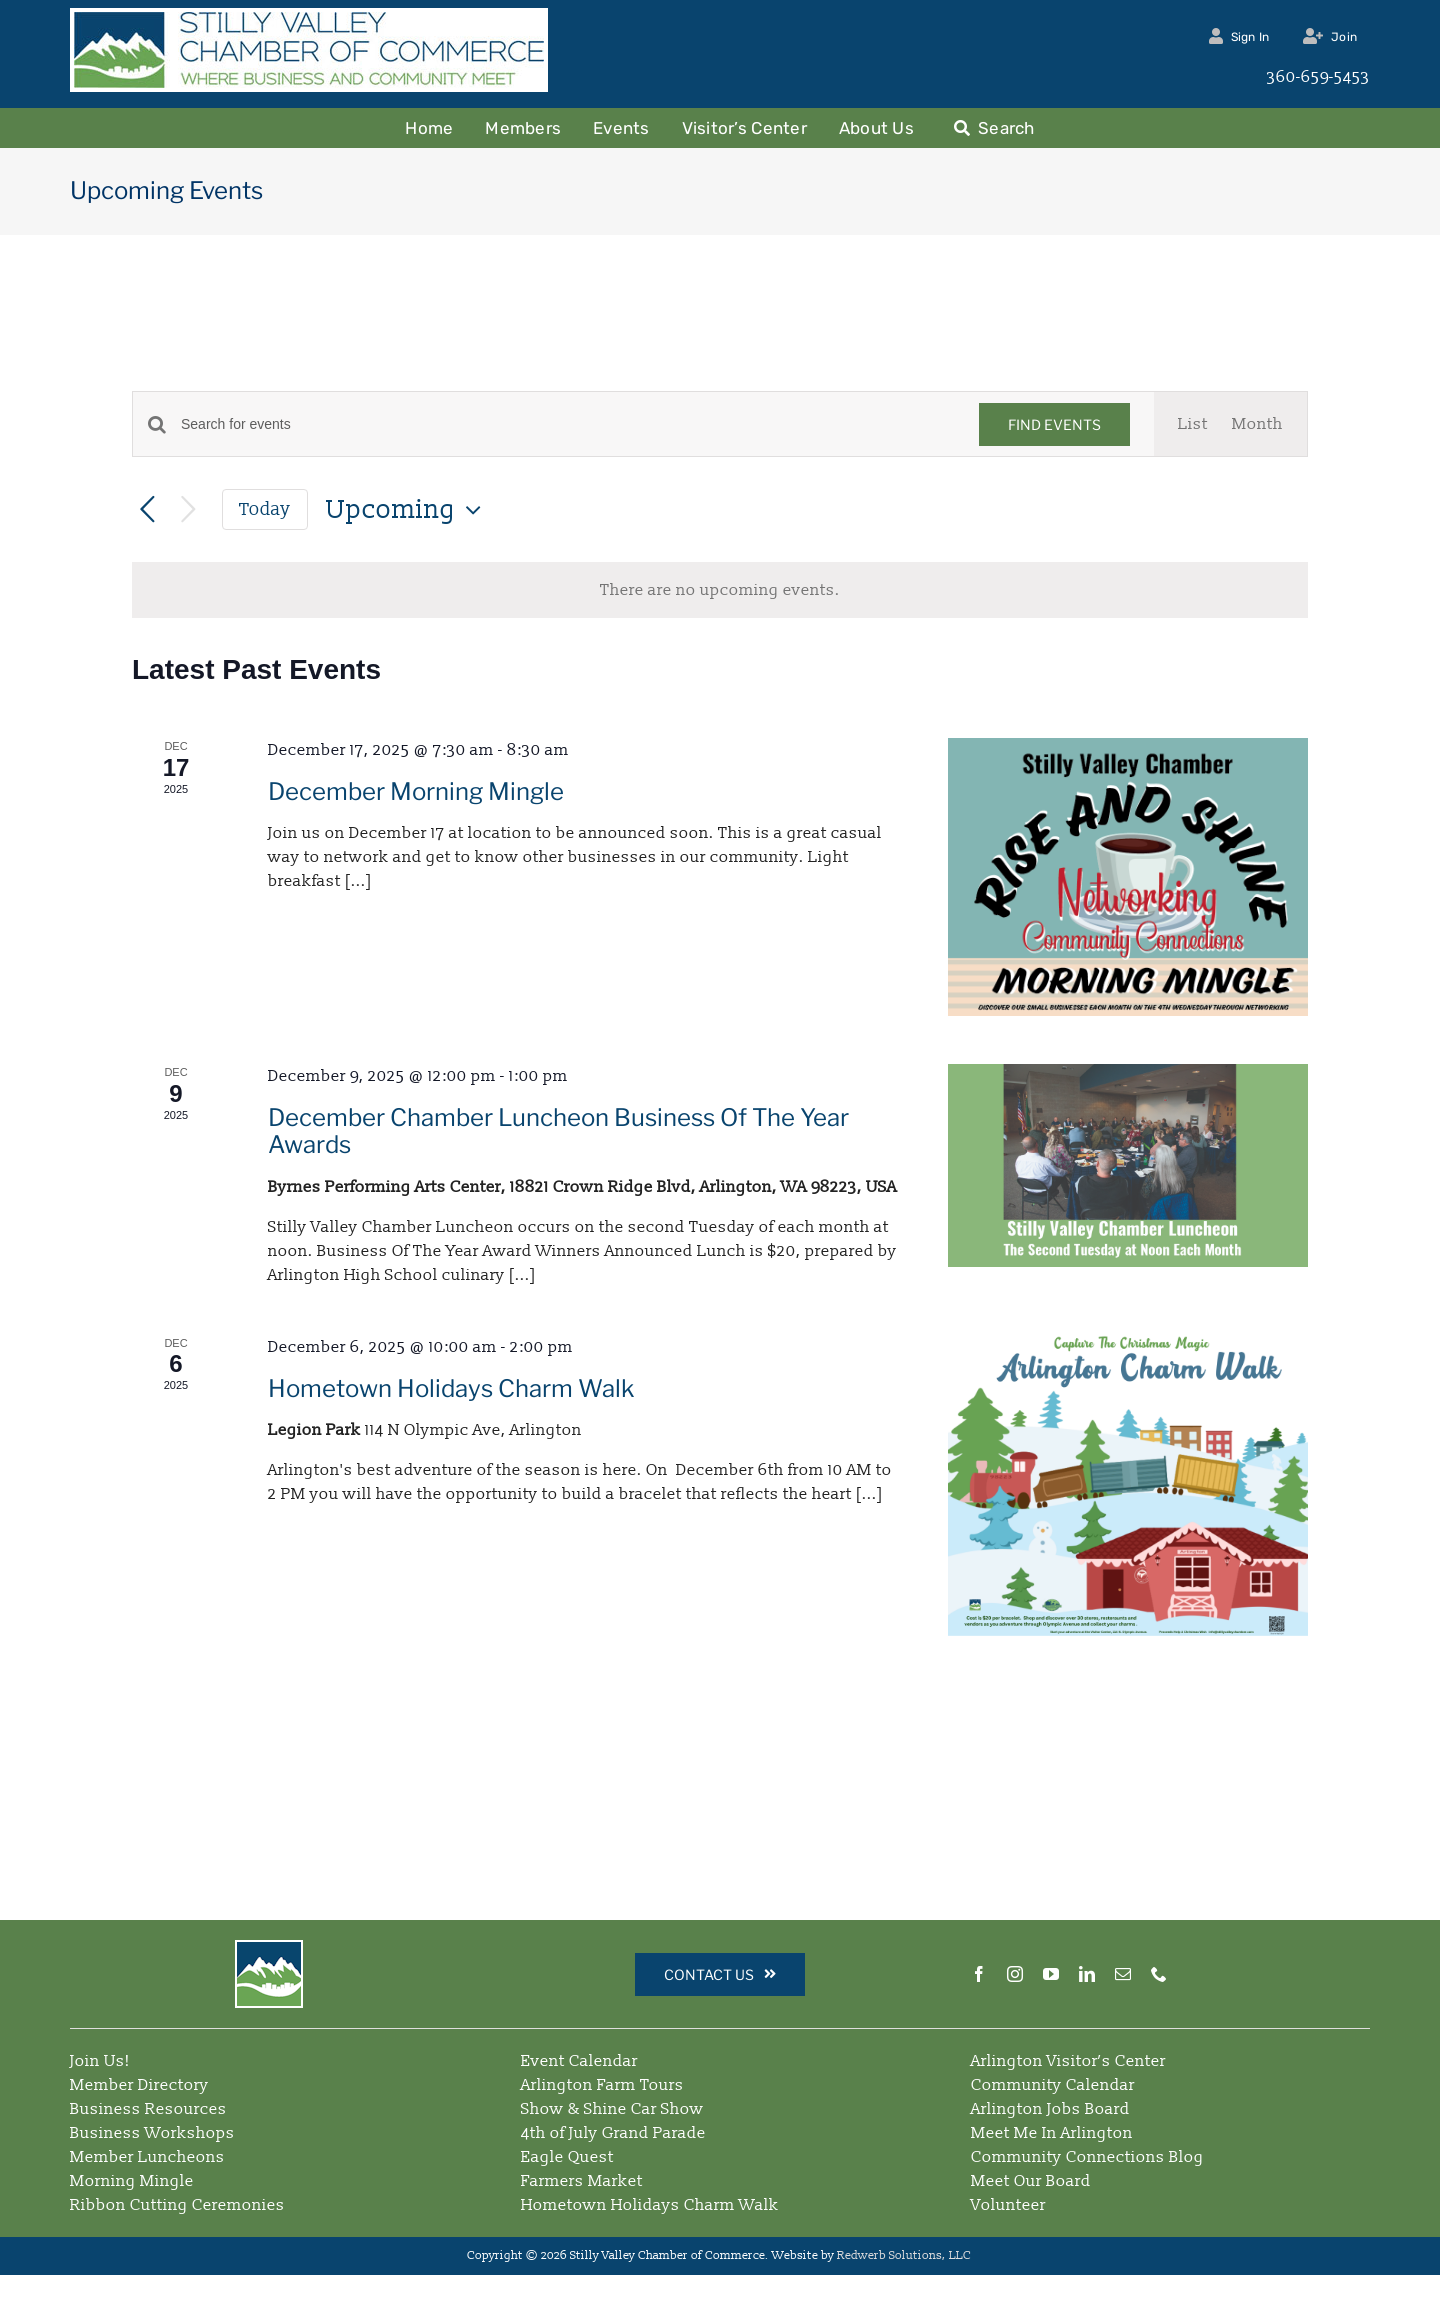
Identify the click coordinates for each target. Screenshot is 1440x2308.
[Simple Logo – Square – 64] (269, 1950)
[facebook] (979, 1974)
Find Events (1054, 424)
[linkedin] (1087, 1974)
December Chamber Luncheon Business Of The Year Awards (558, 1131)
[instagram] (1015, 1974)
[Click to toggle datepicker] (408, 510)
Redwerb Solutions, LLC (905, 2255)
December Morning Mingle (416, 791)
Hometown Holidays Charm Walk (451, 1388)
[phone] (1159, 1974)
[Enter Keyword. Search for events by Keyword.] (568, 424)
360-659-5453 (1318, 77)
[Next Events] (188, 510)
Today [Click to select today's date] (265, 509)
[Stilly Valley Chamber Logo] (309, 20)
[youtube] (1051, 1974)
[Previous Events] (147, 510)
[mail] (1123, 1974)
